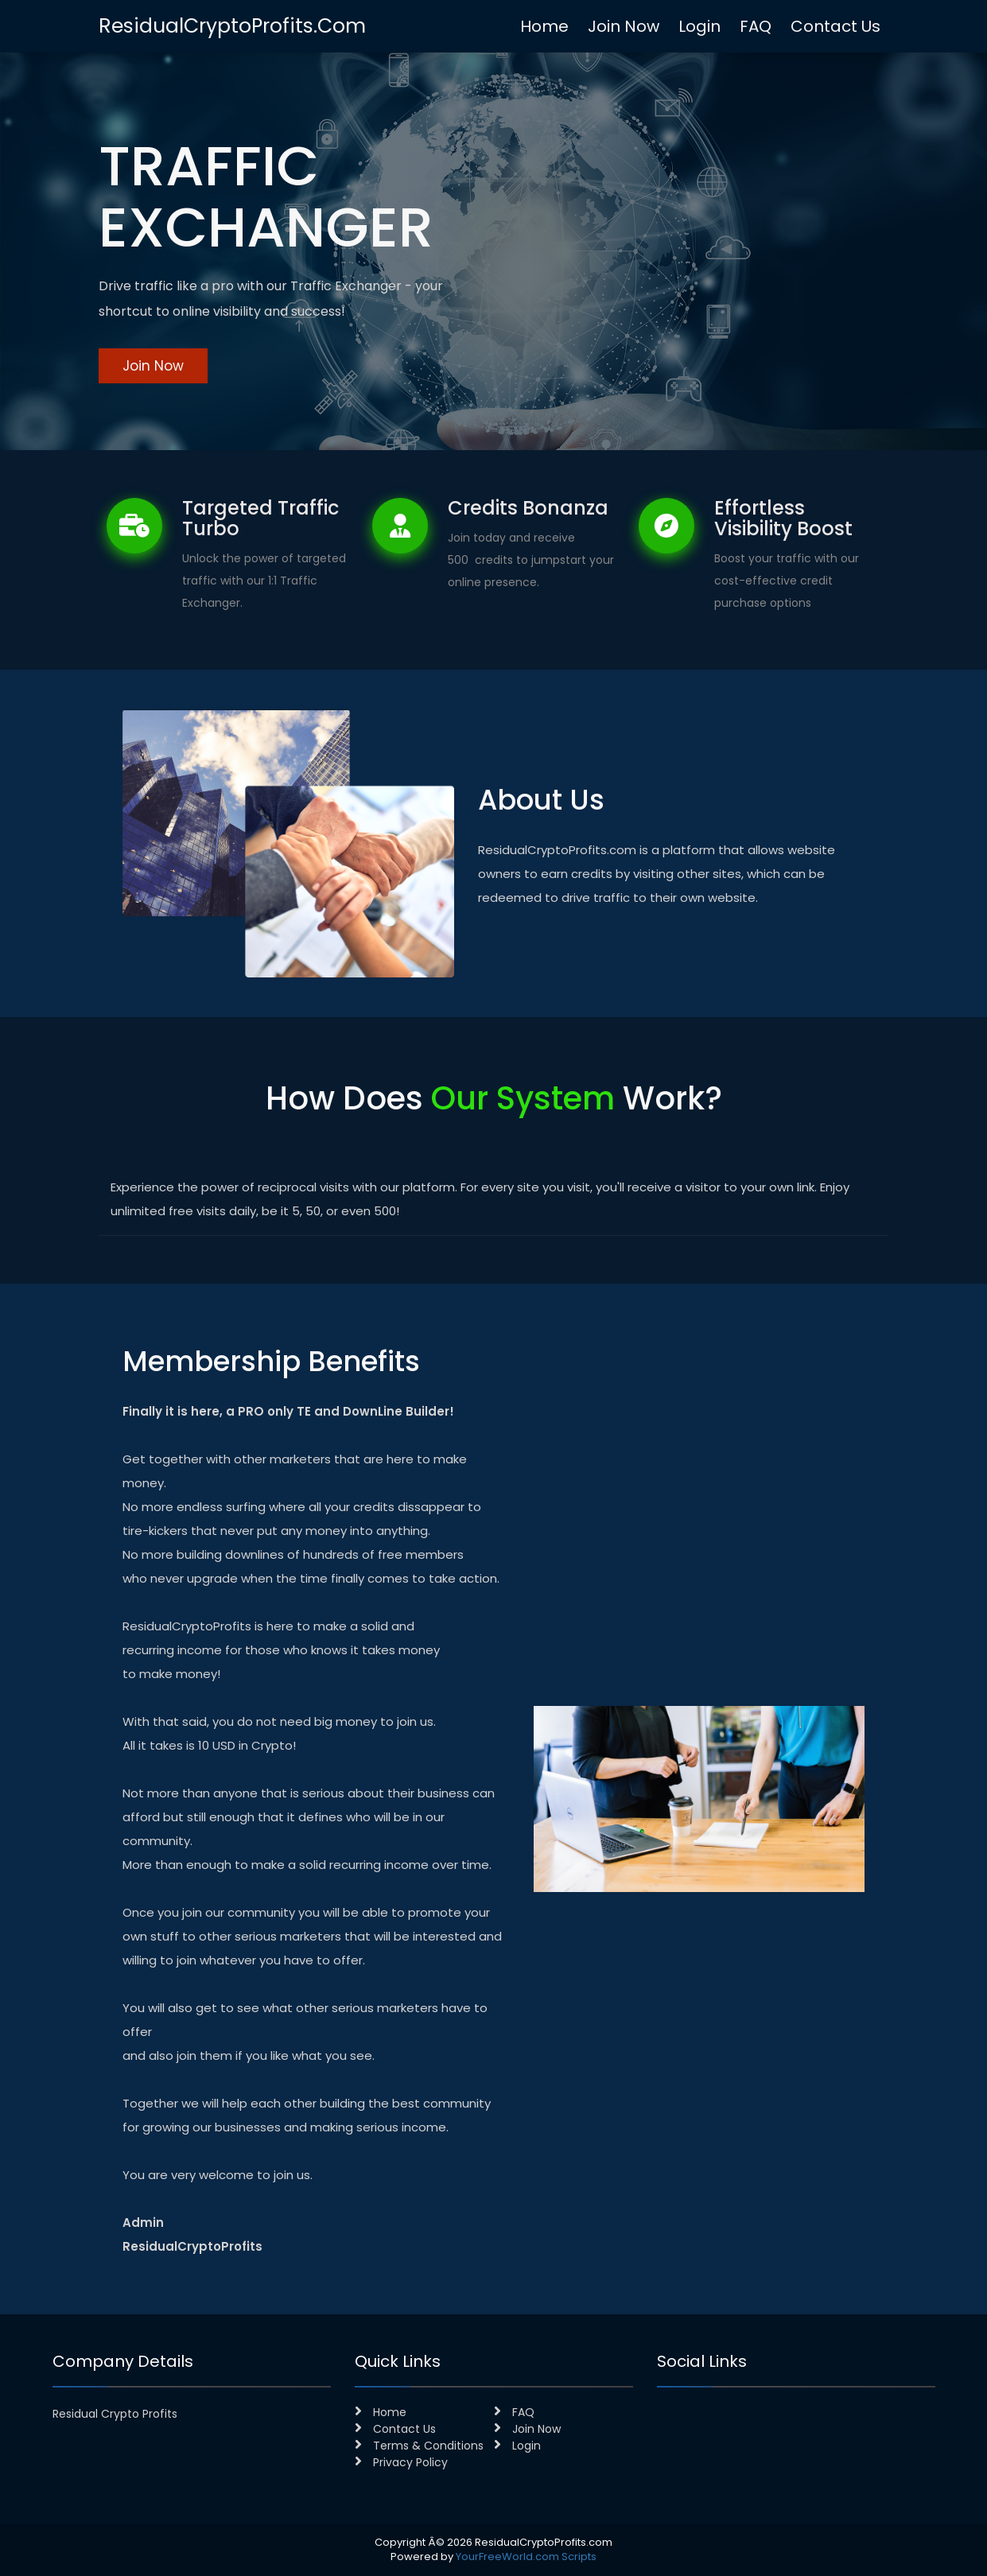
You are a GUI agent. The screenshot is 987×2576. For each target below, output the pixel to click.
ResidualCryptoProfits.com (232, 26)
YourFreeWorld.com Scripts (526, 2556)
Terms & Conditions (419, 2446)
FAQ (755, 26)
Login (699, 26)
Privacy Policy (401, 2462)
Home (544, 26)
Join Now (623, 26)
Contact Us (835, 26)
